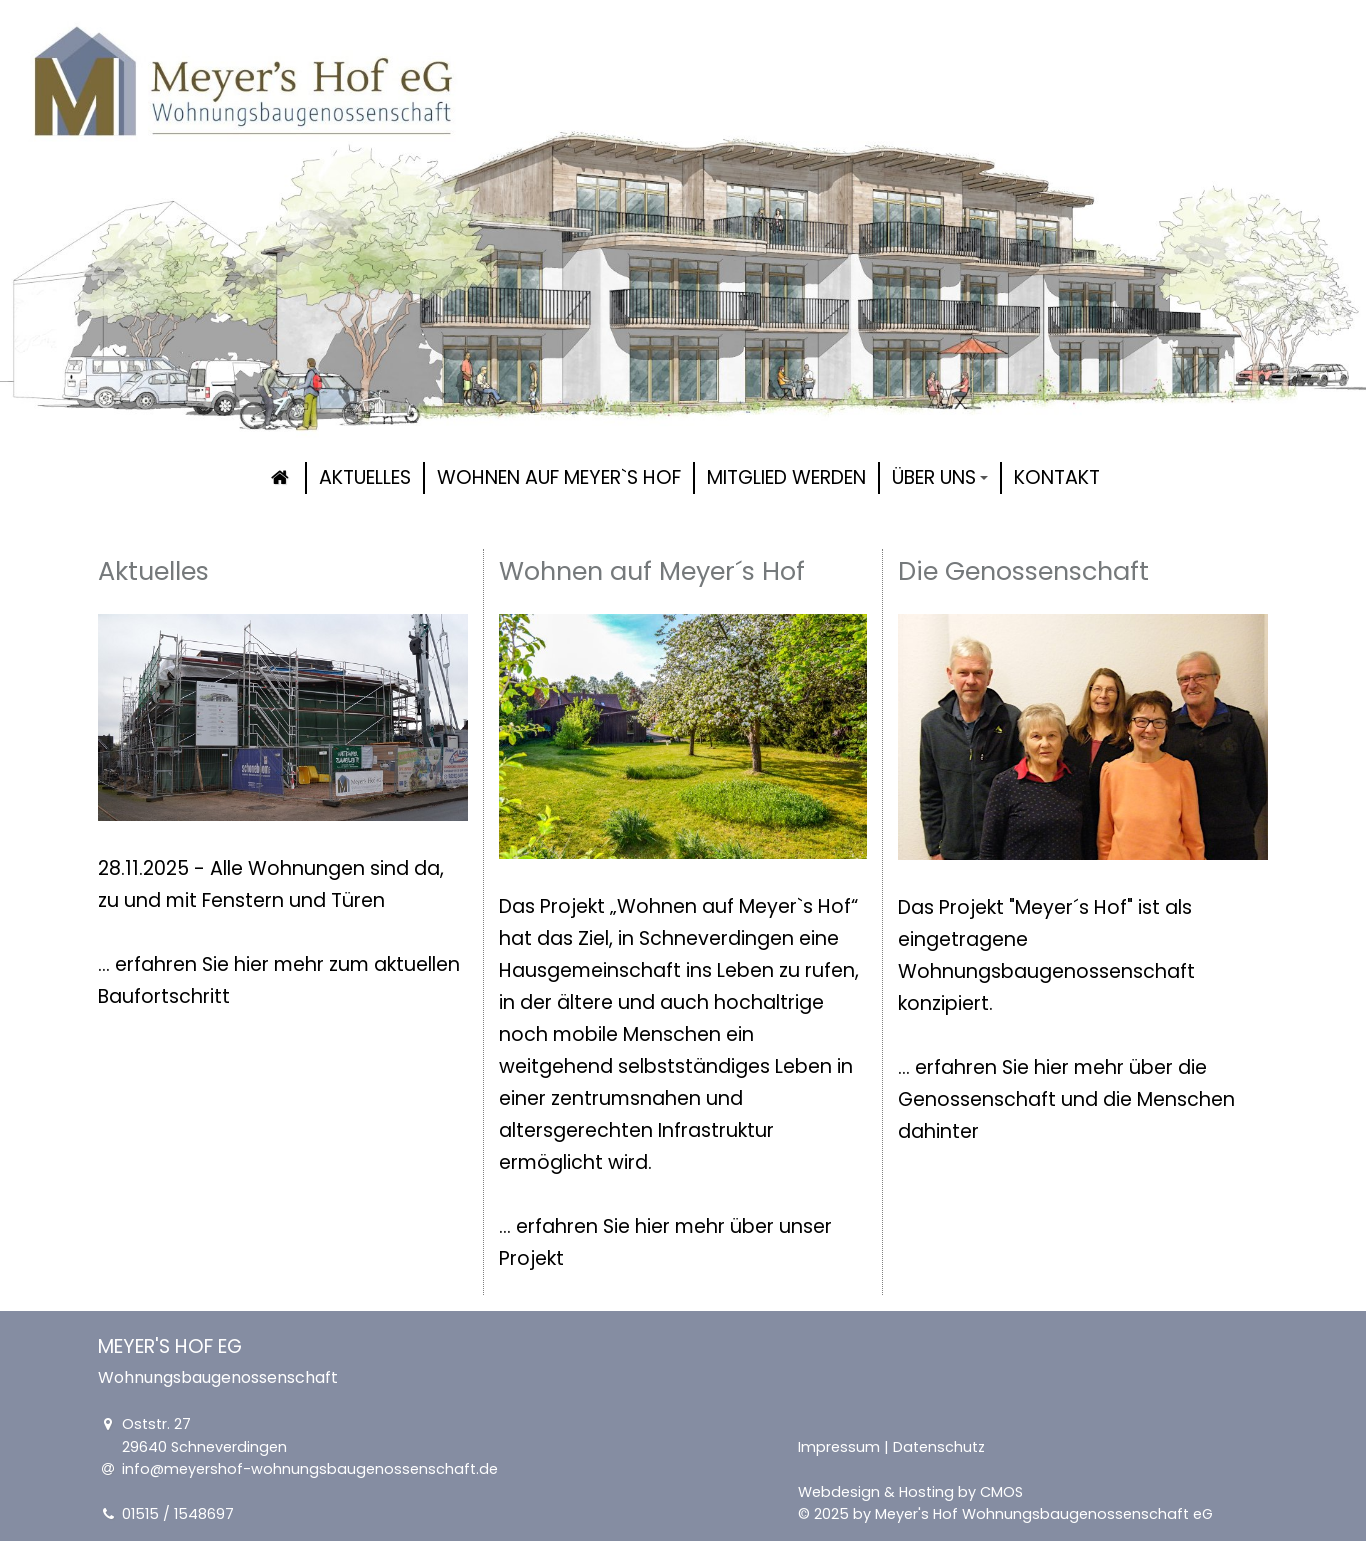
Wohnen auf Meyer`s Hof (559, 477)
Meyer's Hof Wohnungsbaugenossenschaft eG (1044, 1514)
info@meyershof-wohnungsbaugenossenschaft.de (310, 1469)
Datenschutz (939, 1447)
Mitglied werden (786, 477)
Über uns (940, 477)
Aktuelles (365, 477)
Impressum (839, 1447)
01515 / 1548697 (178, 1514)
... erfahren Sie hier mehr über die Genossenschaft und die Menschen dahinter (1066, 1099)
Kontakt (1057, 477)
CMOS (1001, 1491)
